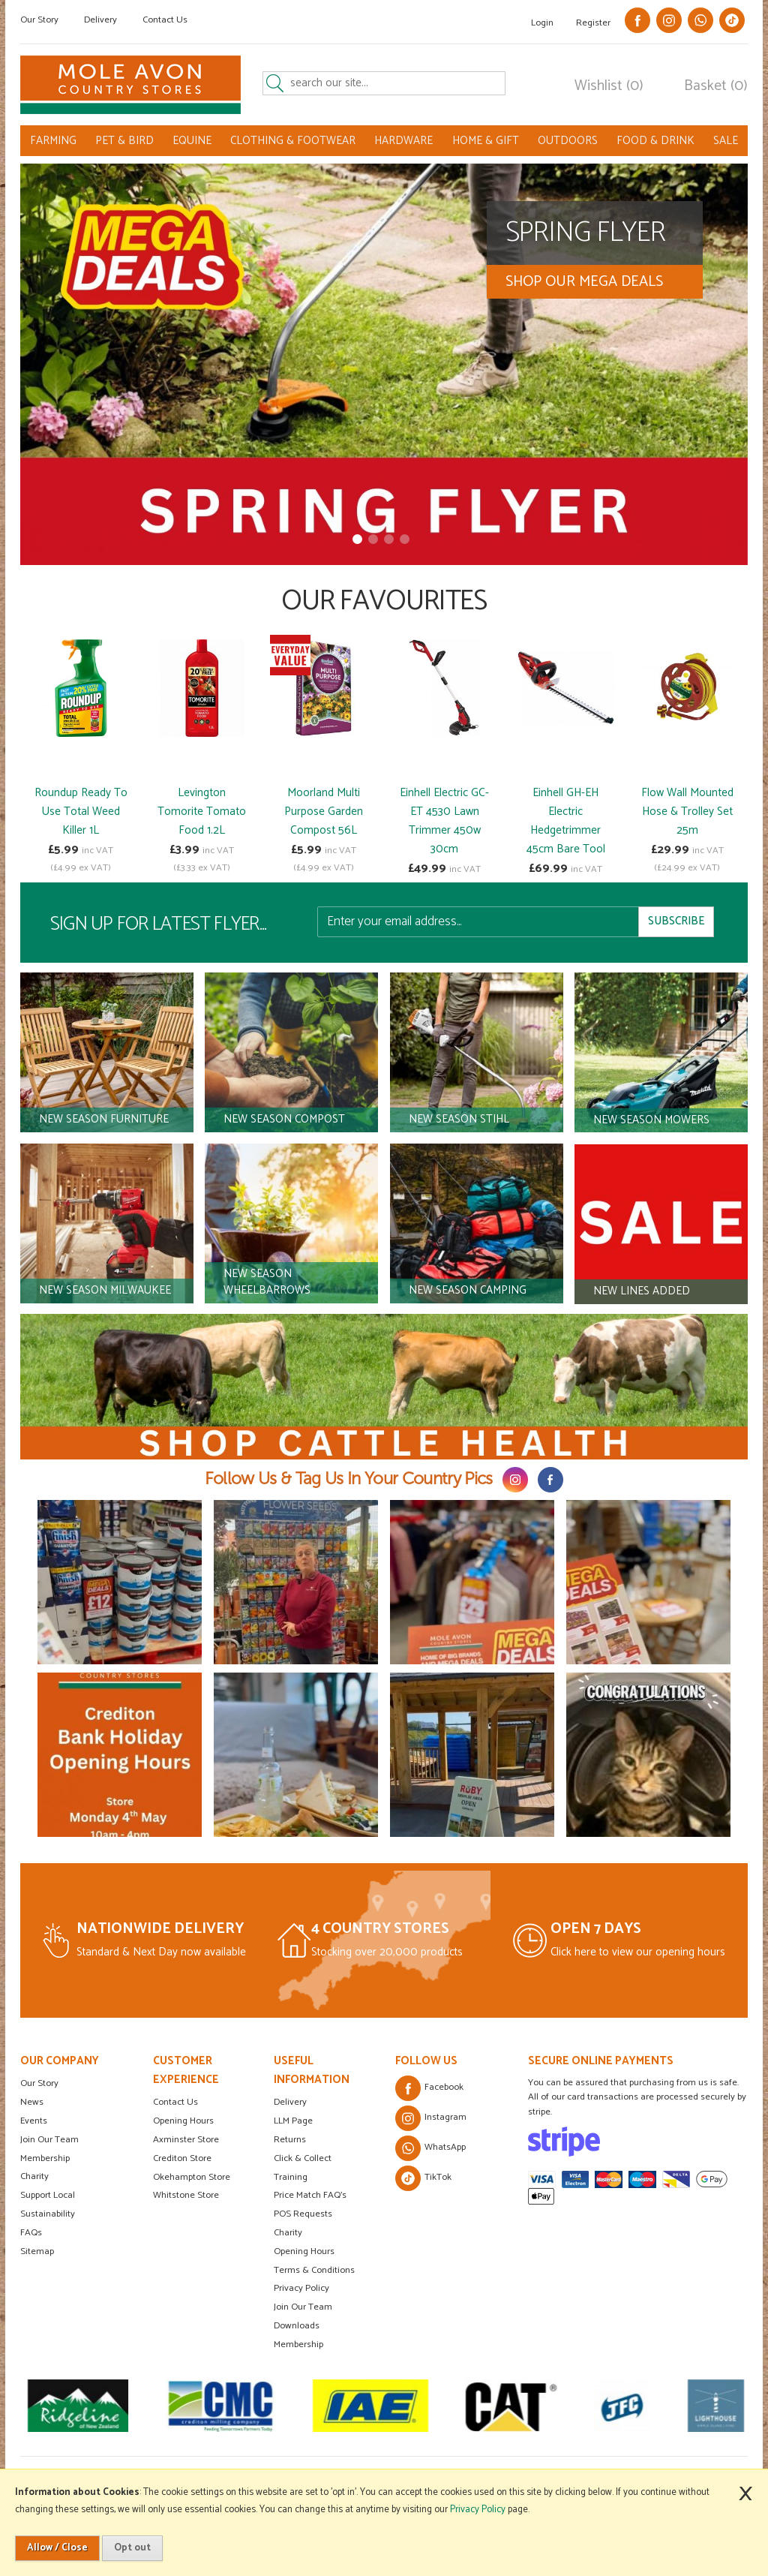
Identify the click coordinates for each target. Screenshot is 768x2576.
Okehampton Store (191, 2177)
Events (33, 2121)
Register (593, 23)
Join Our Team (49, 2140)
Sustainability (47, 2214)
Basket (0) (716, 86)
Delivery (100, 20)
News (32, 2102)
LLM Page (293, 2121)
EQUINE (192, 141)
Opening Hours (183, 2121)
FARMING (53, 141)
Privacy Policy (301, 2288)
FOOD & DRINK (655, 141)
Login (542, 23)
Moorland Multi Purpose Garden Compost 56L (323, 811)
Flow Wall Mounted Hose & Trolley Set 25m (687, 811)
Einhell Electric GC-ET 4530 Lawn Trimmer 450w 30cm (444, 820)
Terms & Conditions (314, 2270)
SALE (725, 141)
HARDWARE (403, 141)
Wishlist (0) (609, 86)
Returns (290, 2140)
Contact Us (165, 20)
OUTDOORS (568, 141)
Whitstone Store (186, 2195)
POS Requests (303, 2214)
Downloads (297, 2326)
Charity (34, 2176)
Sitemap (37, 2251)
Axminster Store (186, 2140)
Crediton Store (182, 2158)
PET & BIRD (124, 141)
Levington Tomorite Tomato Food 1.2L (202, 811)
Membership (45, 2158)
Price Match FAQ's (310, 2195)
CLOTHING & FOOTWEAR (293, 141)
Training (291, 2177)
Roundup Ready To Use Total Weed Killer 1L (81, 811)
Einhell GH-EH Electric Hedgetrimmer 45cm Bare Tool (565, 820)
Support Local (47, 2195)
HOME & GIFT (485, 141)
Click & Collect (303, 2158)
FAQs (31, 2233)
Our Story (39, 20)
